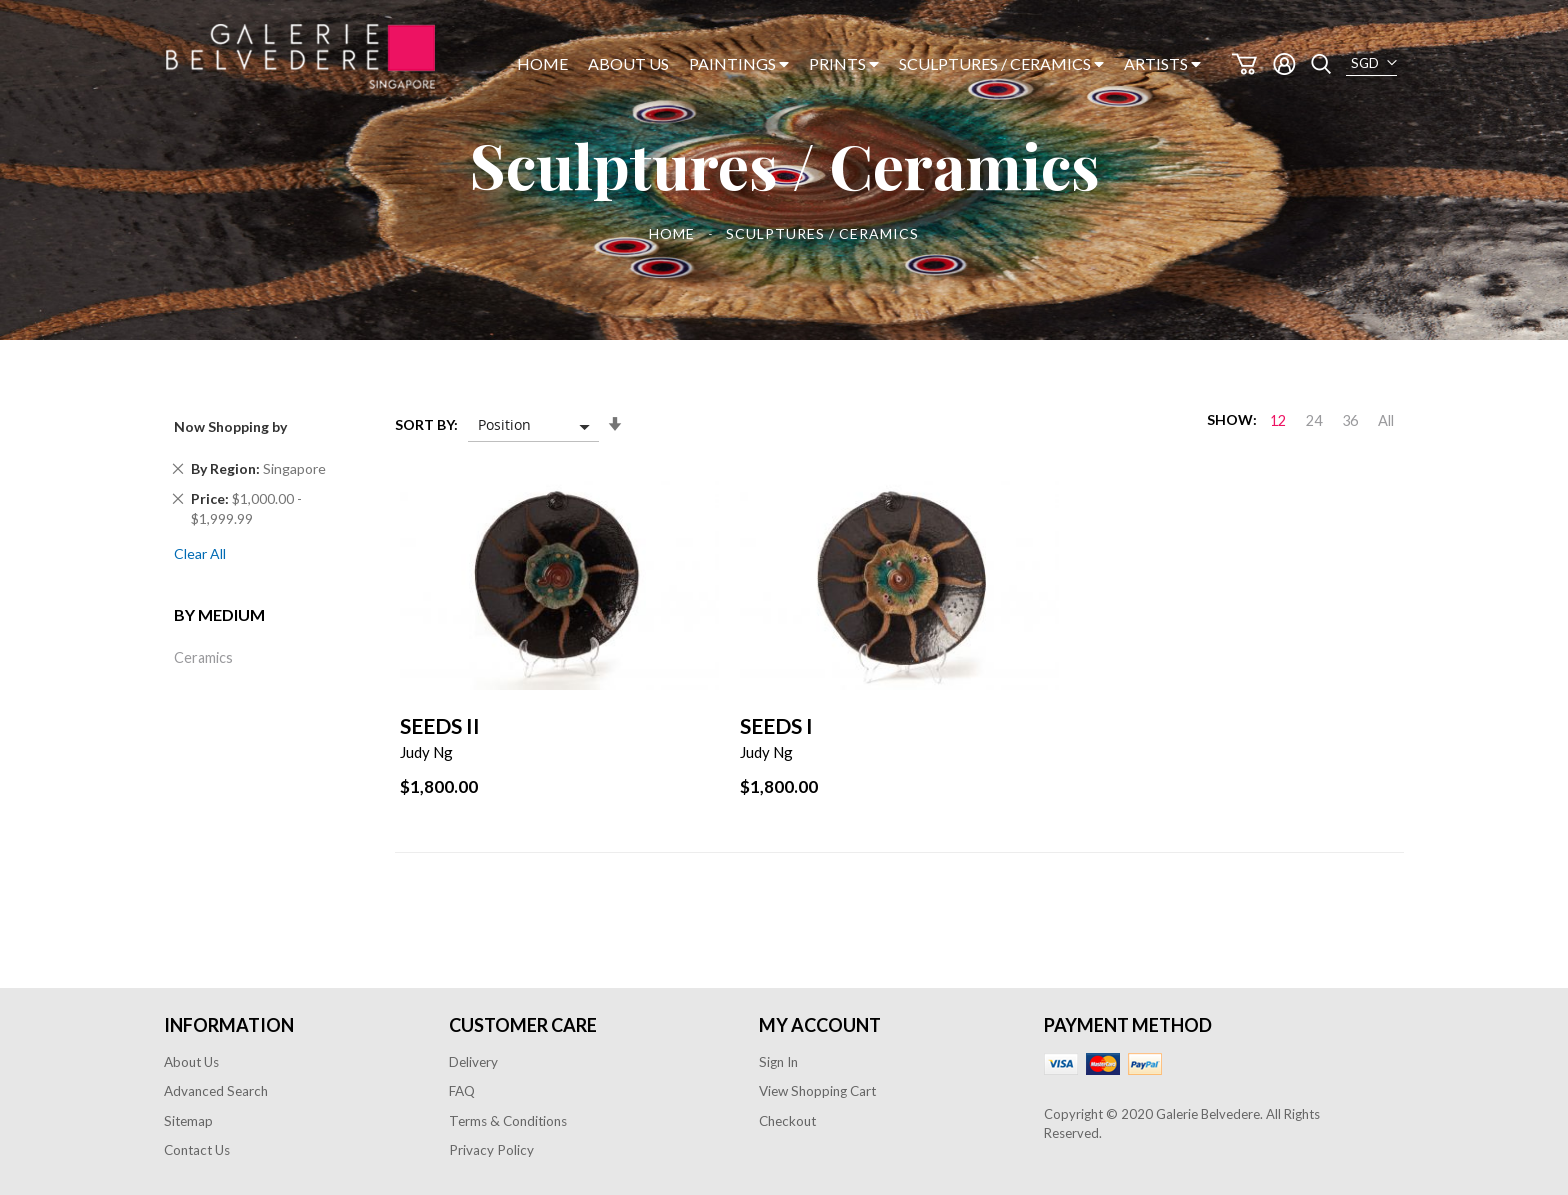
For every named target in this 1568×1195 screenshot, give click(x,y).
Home (674, 233)
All (1386, 420)
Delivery (473, 1062)
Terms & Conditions (508, 1121)
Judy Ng (426, 752)
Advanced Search (216, 1091)
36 (1350, 420)
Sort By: (426, 424)
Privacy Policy (491, 1150)
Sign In (778, 1062)
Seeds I (776, 725)
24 (1314, 420)
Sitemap (188, 1121)
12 (1278, 420)
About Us (191, 1062)
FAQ (462, 1091)
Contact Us (197, 1150)
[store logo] (300, 56)
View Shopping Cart (817, 1091)
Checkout (787, 1121)
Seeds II (440, 725)
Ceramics (203, 657)
